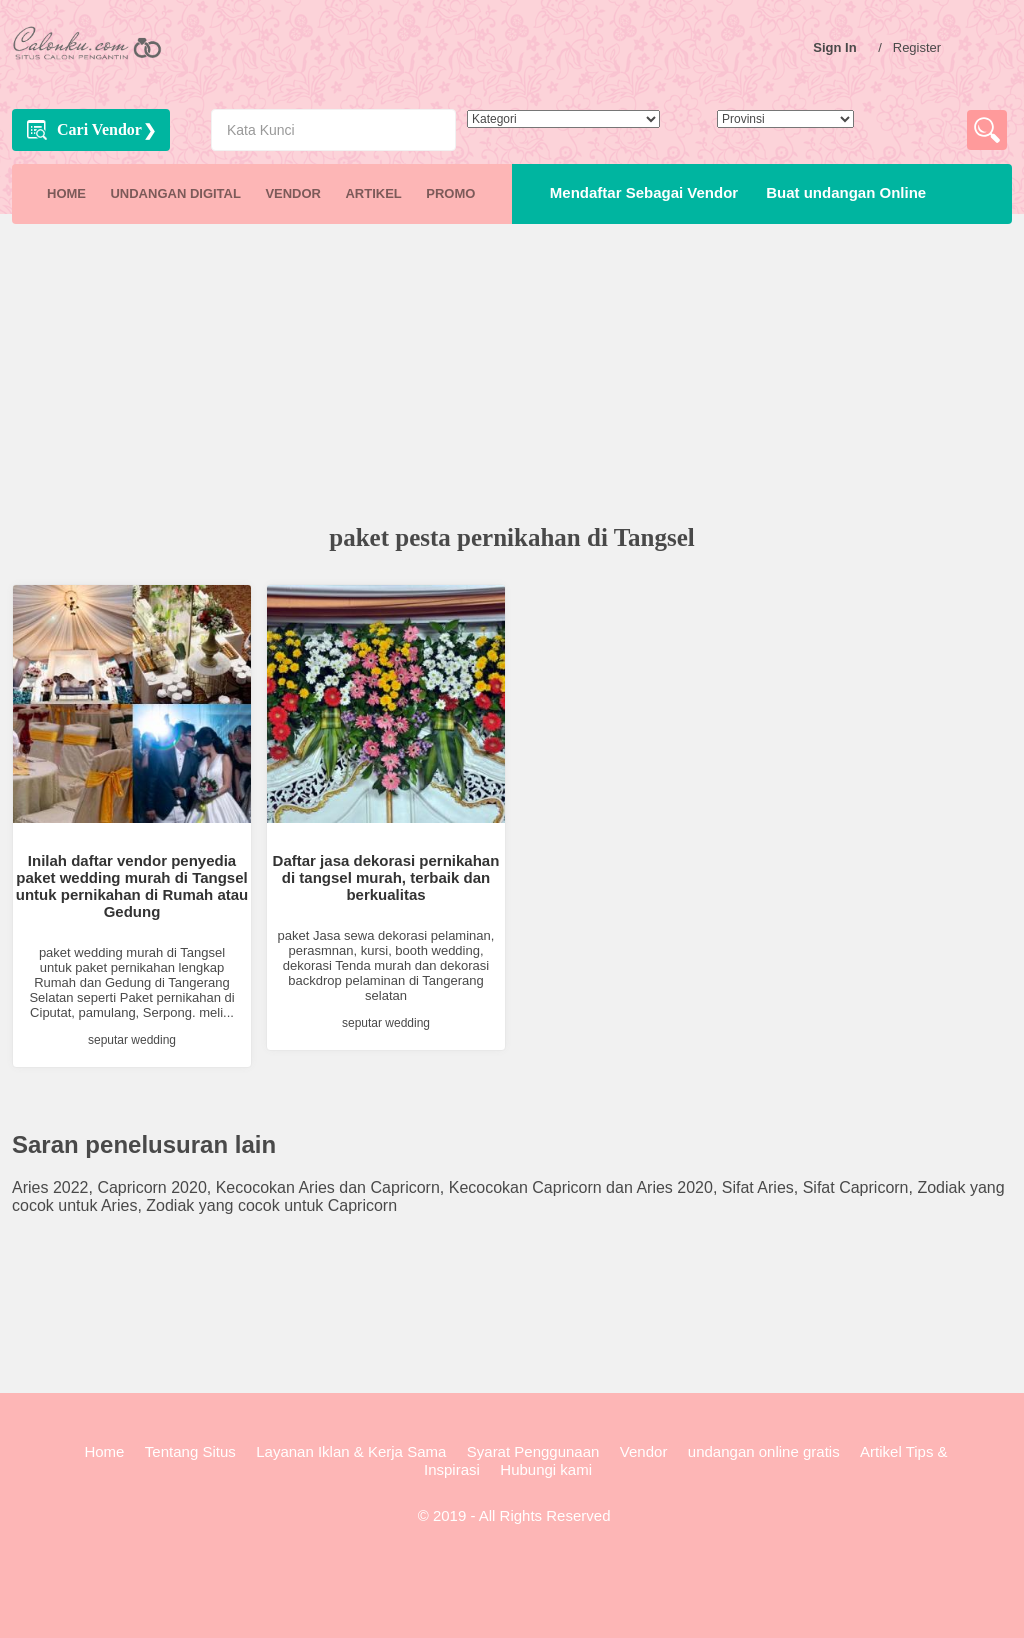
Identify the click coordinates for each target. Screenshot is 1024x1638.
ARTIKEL (373, 193)
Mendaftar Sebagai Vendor (640, 192)
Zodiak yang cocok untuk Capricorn (271, 1205)
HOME (66, 193)
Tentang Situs (190, 1451)
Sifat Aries (758, 1187)
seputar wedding (132, 1040)
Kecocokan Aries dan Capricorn (328, 1187)
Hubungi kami (546, 1469)
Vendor (644, 1451)
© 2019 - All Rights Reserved (512, 1515)
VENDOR (293, 193)
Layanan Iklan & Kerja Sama (351, 1451)
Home (104, 1451)
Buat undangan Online (842, 192)
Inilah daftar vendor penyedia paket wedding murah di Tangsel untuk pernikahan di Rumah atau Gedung (132, 886)
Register (922, 47)
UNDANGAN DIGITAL (175, 193)
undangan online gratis (764, 1451)
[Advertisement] (512, 376)
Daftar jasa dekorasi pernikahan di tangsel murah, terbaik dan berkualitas (386, 877)
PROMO (450, 193)
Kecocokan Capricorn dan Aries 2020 (581, 1187)
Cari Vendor (99, 129)
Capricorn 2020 (151, 1187)
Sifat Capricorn (856, 1187)
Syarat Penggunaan (533, 1451)
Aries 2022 (50, 1187)
